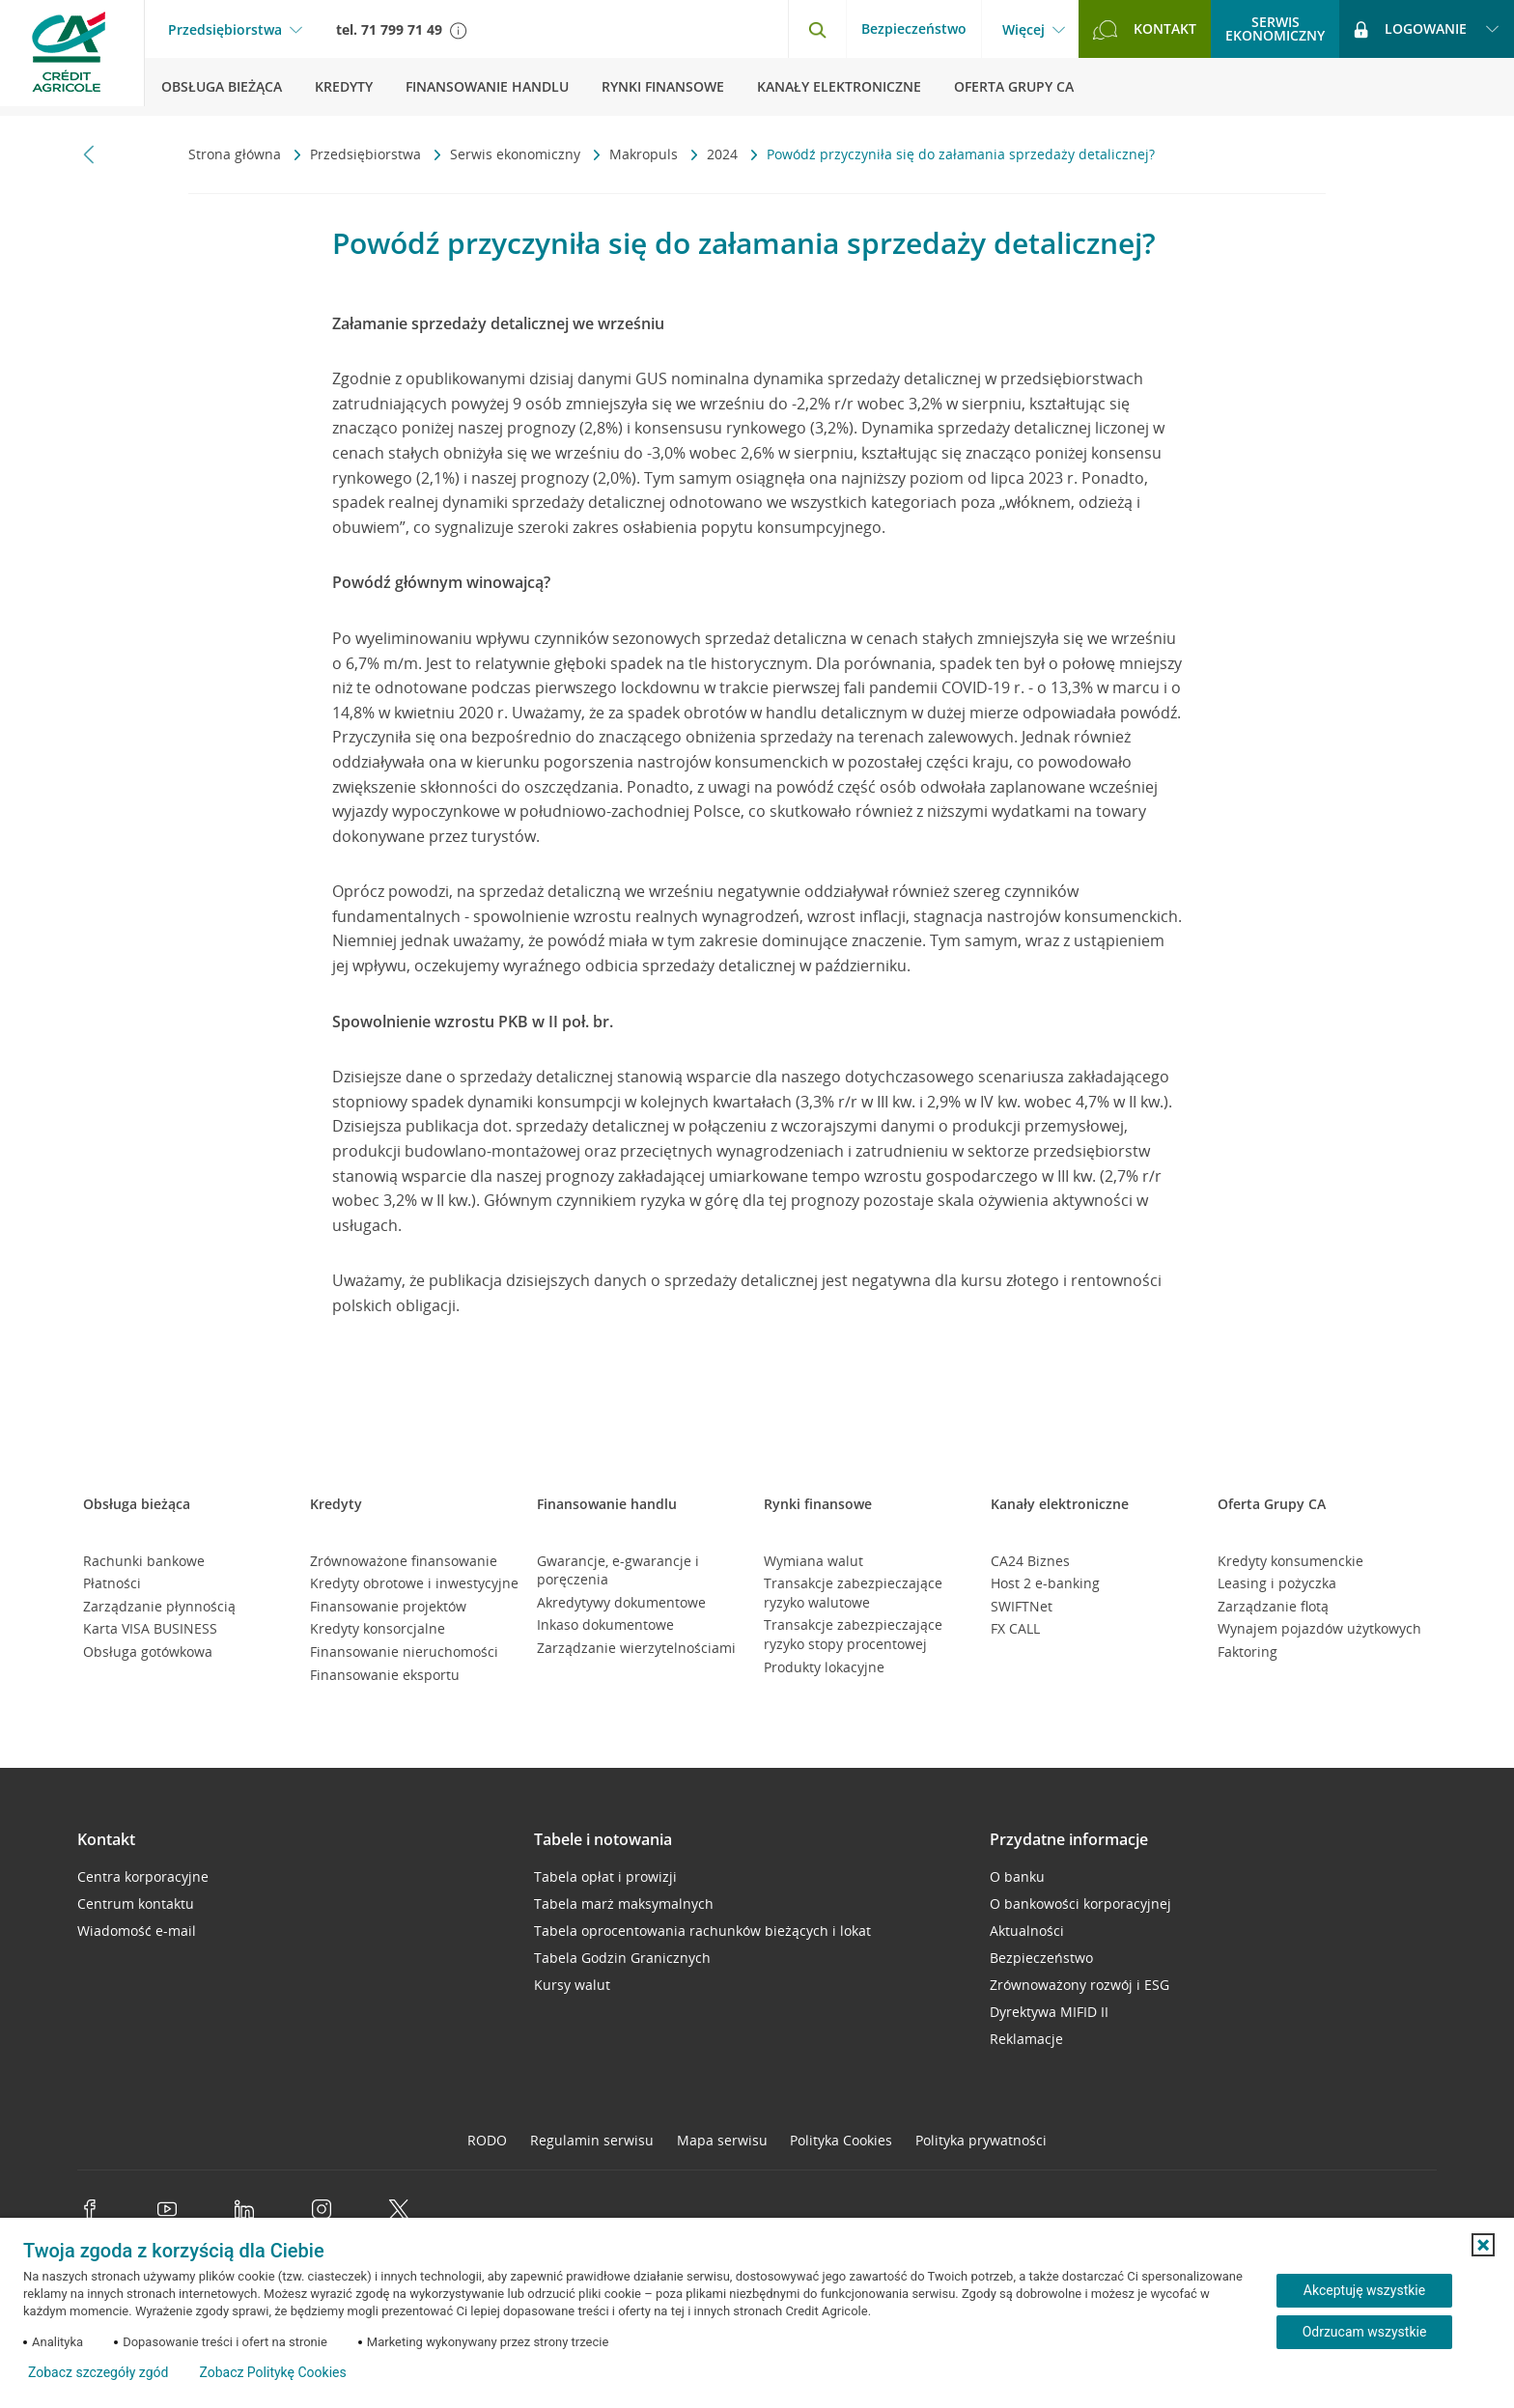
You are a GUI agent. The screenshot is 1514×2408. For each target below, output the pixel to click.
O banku (1017, 1876)
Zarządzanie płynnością (159, 1606)
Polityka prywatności (981, 2140)
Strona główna (236, 154)
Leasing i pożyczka (1277, 1583)
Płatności (112, 1583)
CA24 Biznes (1030, 1561)
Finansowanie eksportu (385, 1675)
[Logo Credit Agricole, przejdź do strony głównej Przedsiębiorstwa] (72, 58)
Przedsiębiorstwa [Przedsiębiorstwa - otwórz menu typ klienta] (225, 30)
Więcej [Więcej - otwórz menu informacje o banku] (1023, 30)
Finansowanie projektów (388, 1606)
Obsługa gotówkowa (147, 1651)
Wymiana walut (813, 1561)
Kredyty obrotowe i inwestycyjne (414, 1583)
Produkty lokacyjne (824, 1667)
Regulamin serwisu (592, 2140)
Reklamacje (1026, 2039)
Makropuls (645, 154)
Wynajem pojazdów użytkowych (1319, 1628)
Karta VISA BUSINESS (150, 1628)
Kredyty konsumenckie (1290, 1561)
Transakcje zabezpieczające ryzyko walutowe (853, 1592)
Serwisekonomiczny (1275, 28)
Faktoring (1247, 1651)
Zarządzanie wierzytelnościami (636, 1647)
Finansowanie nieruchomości (404, 1651)
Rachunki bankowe (144, 1561)
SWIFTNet (1021, 1606)
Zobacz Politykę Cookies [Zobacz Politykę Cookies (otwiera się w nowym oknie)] (272, 2372)
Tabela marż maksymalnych (624, 1903)
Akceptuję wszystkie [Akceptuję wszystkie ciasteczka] (1364, 2290)
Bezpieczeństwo (914, 28)
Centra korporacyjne (143, 1876)
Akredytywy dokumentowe (621, 1602)
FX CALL (1015, 1628)
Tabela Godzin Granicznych (622, 1957)
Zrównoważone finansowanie (403, 1561)
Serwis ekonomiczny (517, 154)
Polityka (841, 2140)
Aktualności (1027, 1930)
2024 (724, 154)
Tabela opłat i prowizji (605, 1876)
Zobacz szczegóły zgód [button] (98, 2372)
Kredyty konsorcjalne (377, 1628)
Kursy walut (572, 1984)
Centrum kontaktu (135, 1903)
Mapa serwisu (722, 2140)
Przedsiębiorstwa (367, 154)
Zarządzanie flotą (1273, 1606)
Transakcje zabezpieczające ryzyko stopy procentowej (853, 1634)
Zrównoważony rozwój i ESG (1079, 1984)
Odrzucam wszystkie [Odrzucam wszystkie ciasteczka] (1365, 2331)
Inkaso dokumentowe (605, 1624)
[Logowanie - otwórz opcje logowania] (1426, 29)
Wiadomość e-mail (136, 1930)
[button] (1483, 2245)
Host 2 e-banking (1045, 1583)
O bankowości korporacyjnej (1080, 1903)
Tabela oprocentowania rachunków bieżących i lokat (702, 1930)
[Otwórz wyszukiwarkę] (817, 29)
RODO (487, 2140)
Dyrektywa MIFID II (1049, 2011)
